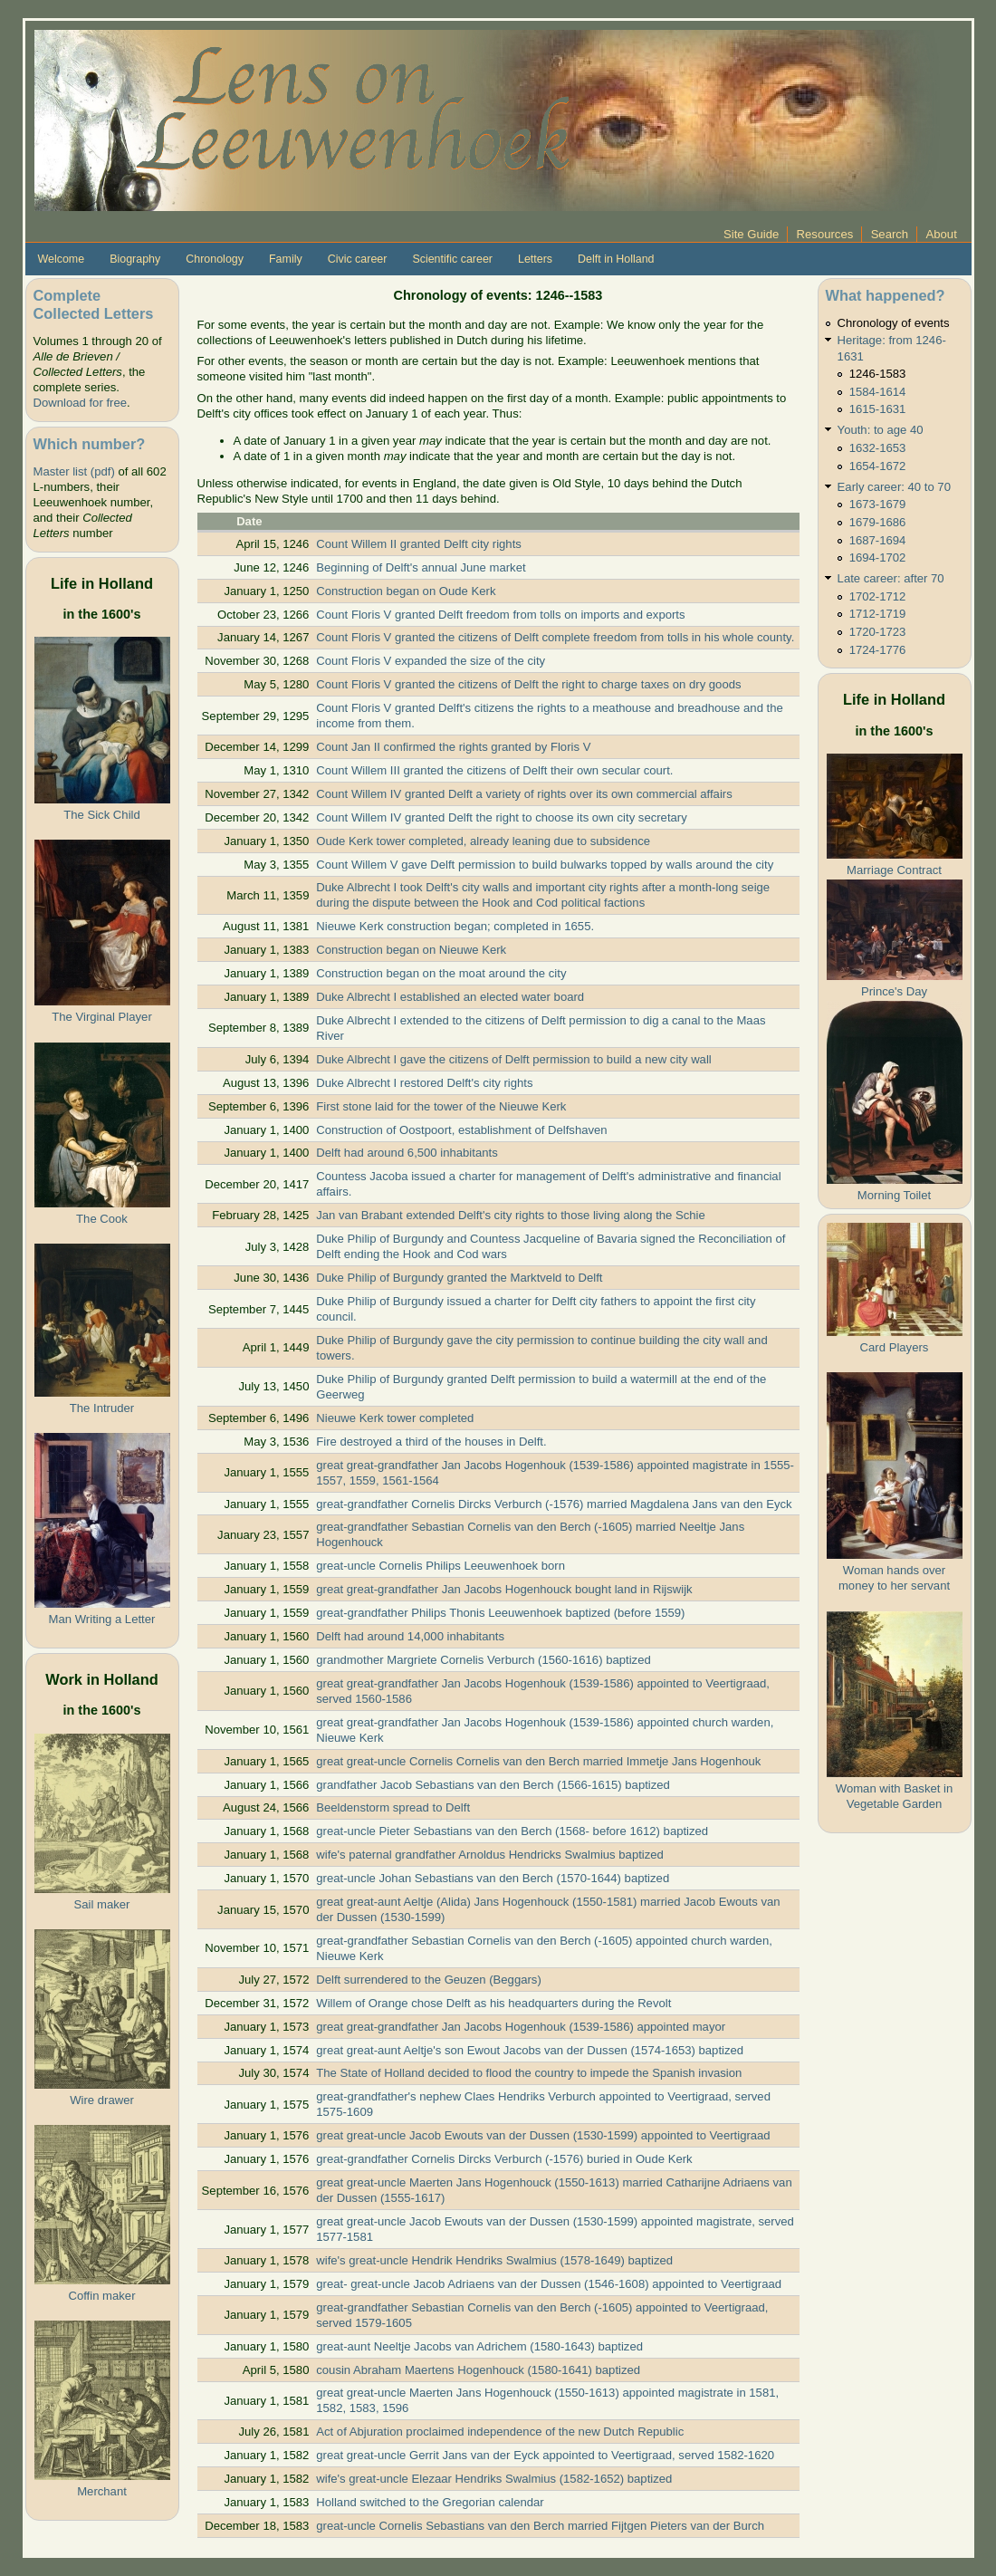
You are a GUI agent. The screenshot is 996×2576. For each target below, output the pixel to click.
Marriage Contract (894, 870)
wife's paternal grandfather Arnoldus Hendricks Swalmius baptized (490, 1854)
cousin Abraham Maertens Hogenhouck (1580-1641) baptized (478, 2370)
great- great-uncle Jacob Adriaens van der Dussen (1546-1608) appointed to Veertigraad (548, 2284)
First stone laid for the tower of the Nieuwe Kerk (441, 1106)
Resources (825, 234)
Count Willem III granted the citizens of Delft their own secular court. (494, 770)
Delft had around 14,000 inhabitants (410, 1636)
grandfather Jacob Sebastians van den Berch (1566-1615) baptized (493, 1785)
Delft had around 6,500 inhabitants (406, 1152)
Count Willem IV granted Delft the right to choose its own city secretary (501, 817)
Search (890, 234)
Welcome (61, 259)
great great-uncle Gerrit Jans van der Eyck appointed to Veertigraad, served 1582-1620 (545, 2455)
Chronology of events (894, 323)
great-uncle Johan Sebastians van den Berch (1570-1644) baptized (492, 1878)
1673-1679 (877, 504)
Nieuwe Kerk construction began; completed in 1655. (455, 926)
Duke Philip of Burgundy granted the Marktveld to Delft (459, 1277)
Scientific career (452, 259)
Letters (535, 259)
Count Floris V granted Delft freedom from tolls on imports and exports (500, 614)
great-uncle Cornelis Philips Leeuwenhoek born (440, 1565)
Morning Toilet (894, 1195)
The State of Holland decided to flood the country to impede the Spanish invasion (529, 2073)
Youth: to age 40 (881, 430)
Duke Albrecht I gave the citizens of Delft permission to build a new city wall (513, 1059)
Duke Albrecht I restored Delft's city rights (424, 1083)
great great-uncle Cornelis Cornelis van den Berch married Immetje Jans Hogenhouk (538, 1761)
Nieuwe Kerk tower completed (395, 1418)
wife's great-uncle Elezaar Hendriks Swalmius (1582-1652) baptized (494, 2478)
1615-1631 (877, 409)
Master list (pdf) (74, 471)
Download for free (80, 402)
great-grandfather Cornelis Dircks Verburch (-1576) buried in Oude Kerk (504, 2159)
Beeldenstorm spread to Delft (393, 1807)
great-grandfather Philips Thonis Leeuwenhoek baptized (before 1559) (500, 1613)
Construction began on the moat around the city (441, 973)
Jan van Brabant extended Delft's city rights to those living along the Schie (510, 1215)
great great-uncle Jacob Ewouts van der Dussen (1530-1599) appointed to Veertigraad (543, 2135)
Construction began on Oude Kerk (405, 591)
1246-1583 (877, 373)
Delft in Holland (616, 259)
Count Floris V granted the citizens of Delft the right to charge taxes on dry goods (528, 684)
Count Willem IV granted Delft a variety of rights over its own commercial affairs (524, 794)
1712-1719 (877, 613)
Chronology (215, 259)
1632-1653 (877, 448)
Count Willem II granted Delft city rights (419, 544)
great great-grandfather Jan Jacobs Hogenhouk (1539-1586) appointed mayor (520, 2026)
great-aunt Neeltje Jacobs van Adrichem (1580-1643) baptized (479, 2346)
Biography (135, 259)
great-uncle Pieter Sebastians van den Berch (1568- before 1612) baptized (512, 1831)
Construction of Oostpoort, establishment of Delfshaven (461, 1130)
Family (285, 259)
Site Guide (751, 234)
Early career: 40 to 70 (894, 487)
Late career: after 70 (891, 578)
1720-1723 (877, 632)
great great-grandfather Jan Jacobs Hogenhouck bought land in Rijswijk (504, 1589)
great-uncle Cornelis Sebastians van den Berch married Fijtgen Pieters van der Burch (540, 2526)
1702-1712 (877, 596)
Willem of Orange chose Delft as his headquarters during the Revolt (493, 2003)
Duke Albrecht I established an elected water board (450, 997)
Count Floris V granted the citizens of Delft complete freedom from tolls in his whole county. (555, 637)
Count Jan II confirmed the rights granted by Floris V (453, 747)
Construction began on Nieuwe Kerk (411, 949)
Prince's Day (894, 991)
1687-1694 (877, 540)
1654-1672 (877, 466)
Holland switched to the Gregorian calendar (429, 2502)
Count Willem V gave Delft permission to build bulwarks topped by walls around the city (544, 864)
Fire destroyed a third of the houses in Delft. (431, 1441)
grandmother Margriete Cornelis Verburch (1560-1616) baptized (483, 1660)
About (941, 234)
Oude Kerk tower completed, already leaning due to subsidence (483, 841)
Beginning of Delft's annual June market (420, 567)
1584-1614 (877, 392)
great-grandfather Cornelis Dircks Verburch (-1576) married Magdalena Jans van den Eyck (553, 1504)
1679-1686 (877, 522)
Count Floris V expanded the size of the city (430, 661)
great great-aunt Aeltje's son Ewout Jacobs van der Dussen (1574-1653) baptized (529, 2050)
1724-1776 (877, 650)
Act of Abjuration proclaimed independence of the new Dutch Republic (500, 2431)
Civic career (358, 259)
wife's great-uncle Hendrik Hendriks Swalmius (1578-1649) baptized (494, 2260)
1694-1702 (877, 557)
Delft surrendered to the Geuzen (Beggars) (428, 1979)
